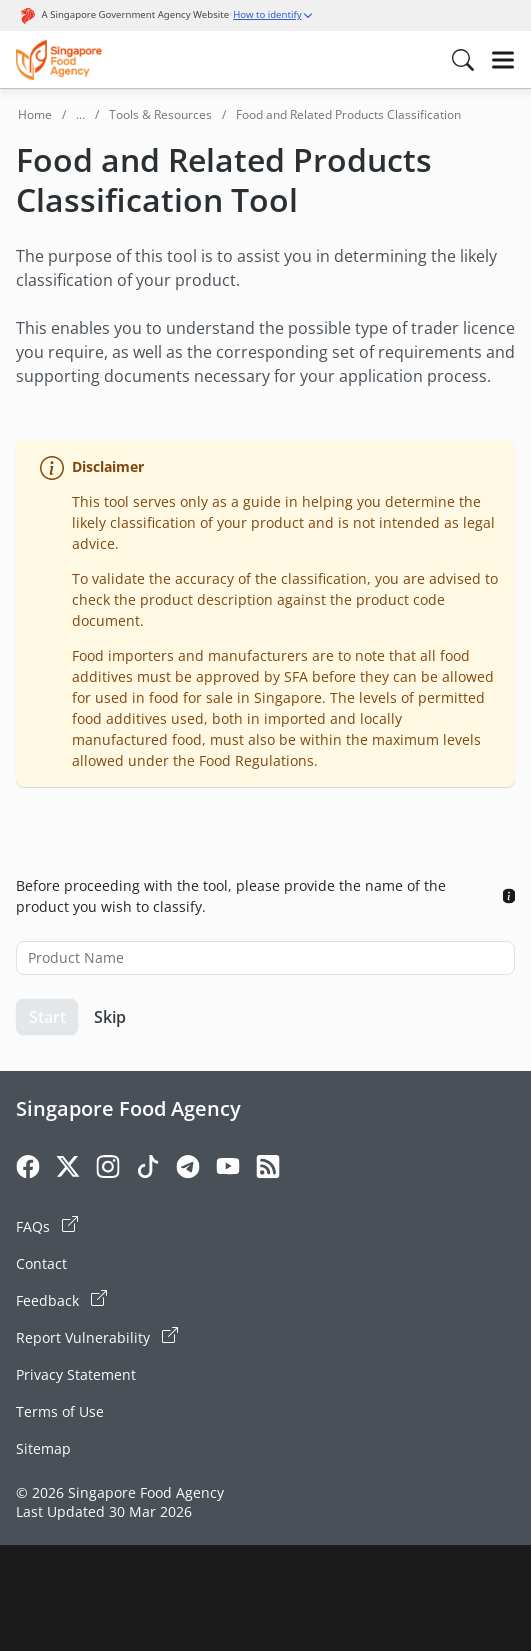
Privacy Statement (76, 1374)
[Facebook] (28, 1169)
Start (47, 1017)
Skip (110, 1017)
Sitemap (43, 1448)
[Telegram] (188, 1169)
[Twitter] (68, 1169)
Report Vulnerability (97, 1337)
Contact (41, 1263)
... (80, 114)
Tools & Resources (160, 114)
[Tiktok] (148, 1169)
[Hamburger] (503, 60)
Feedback (61, 1300)
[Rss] (268, 1169)
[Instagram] (108, 1169)
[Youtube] (228, 1169)
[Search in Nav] (463, 60)
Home (35, 114)
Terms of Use (60, 1411)
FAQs (47, 1226)
